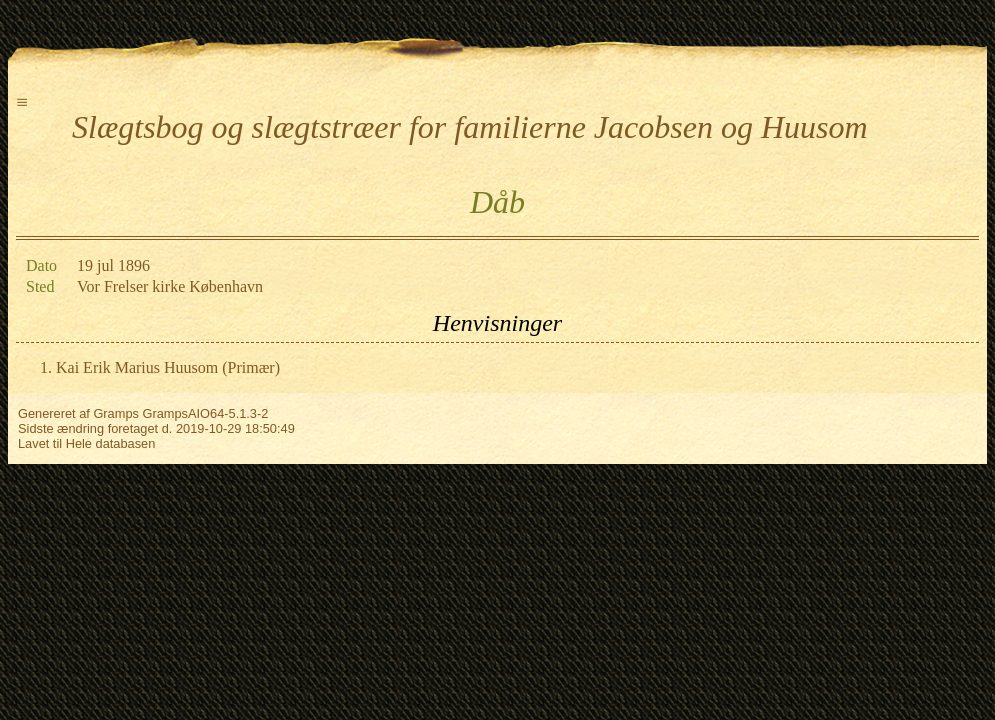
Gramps (116, 413)
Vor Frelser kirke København (170, 286)
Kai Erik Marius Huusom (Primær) (168, 367)
